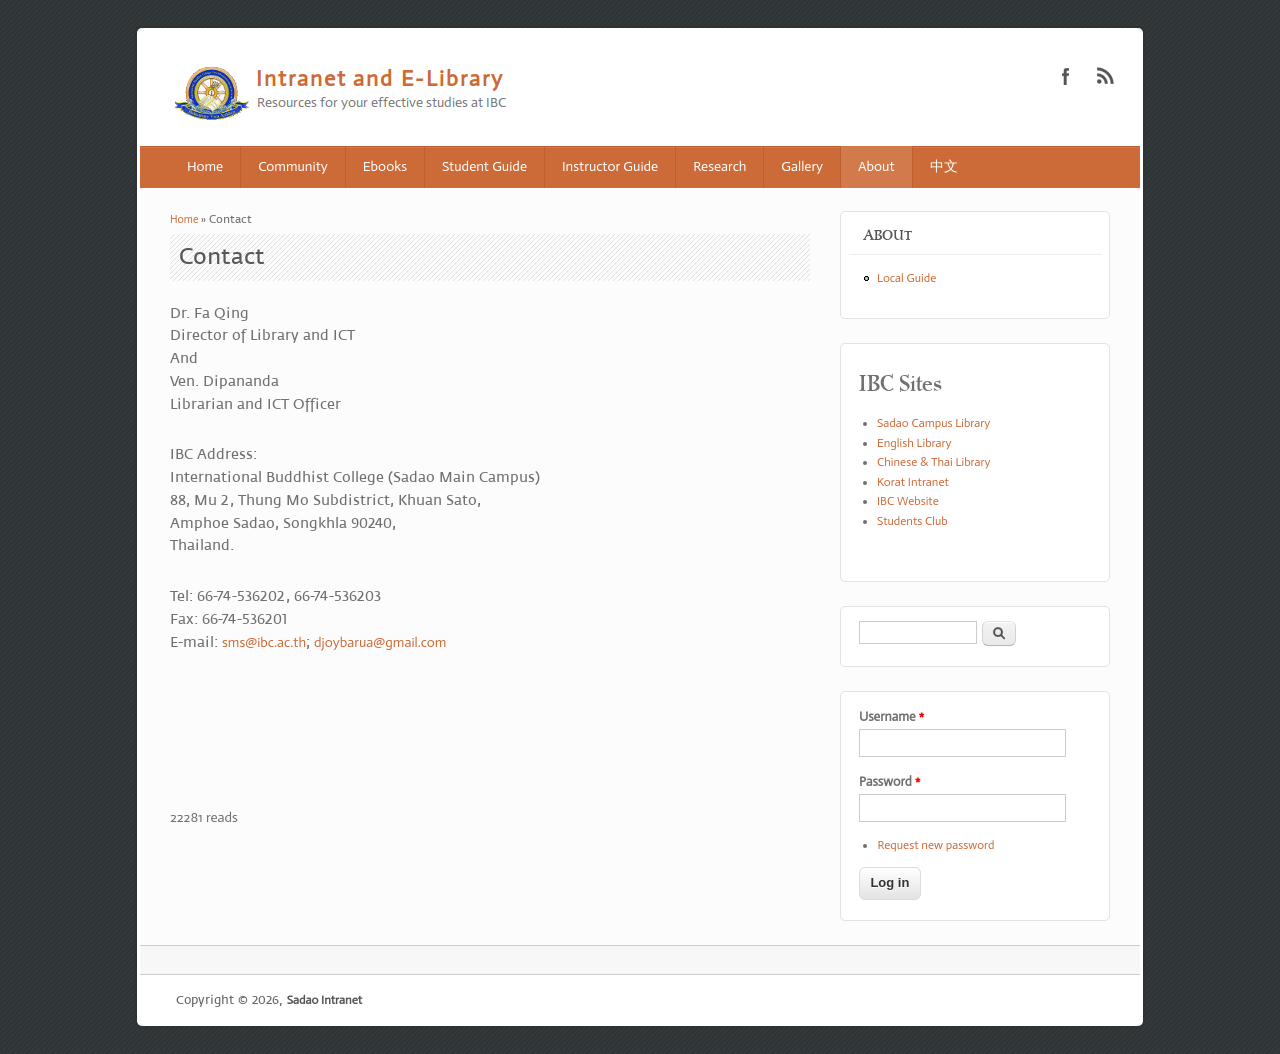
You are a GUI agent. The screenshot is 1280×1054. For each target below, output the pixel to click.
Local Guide (906, 278)
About (876, 166)
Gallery (802, 166)
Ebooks (385, 166)
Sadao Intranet (324, 1000)
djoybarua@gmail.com (380, 642)
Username (891, 716)
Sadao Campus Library (933, 423)
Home (205, 166)
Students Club (912, 521)
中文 (944, 166)
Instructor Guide (610, 166)
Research (719, 166)
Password (889, 781)
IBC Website (908, 501)
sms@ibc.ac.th (264, 642)
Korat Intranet (913, 482)
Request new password (935, 845)
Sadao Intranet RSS (1106, 76)
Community (293, 166)
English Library (914, 443)
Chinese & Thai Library (934, 462)
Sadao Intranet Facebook (1066, 76)
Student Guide (484, 166)
